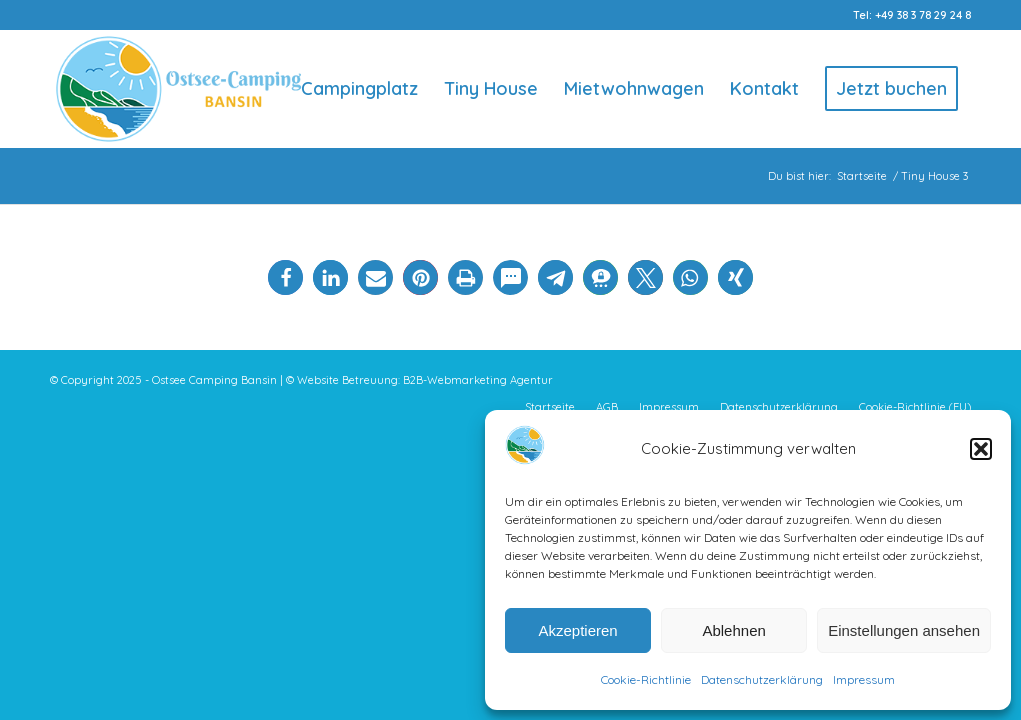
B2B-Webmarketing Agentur (478, 380)
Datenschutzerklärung (762, 679)
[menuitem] (359, 89)
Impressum (864, 679)
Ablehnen (733, 630)
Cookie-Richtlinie (646, 679)
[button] (981, 449)
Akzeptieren (577, 630)
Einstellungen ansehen (904, 630)
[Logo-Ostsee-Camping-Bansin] (178, 89)
